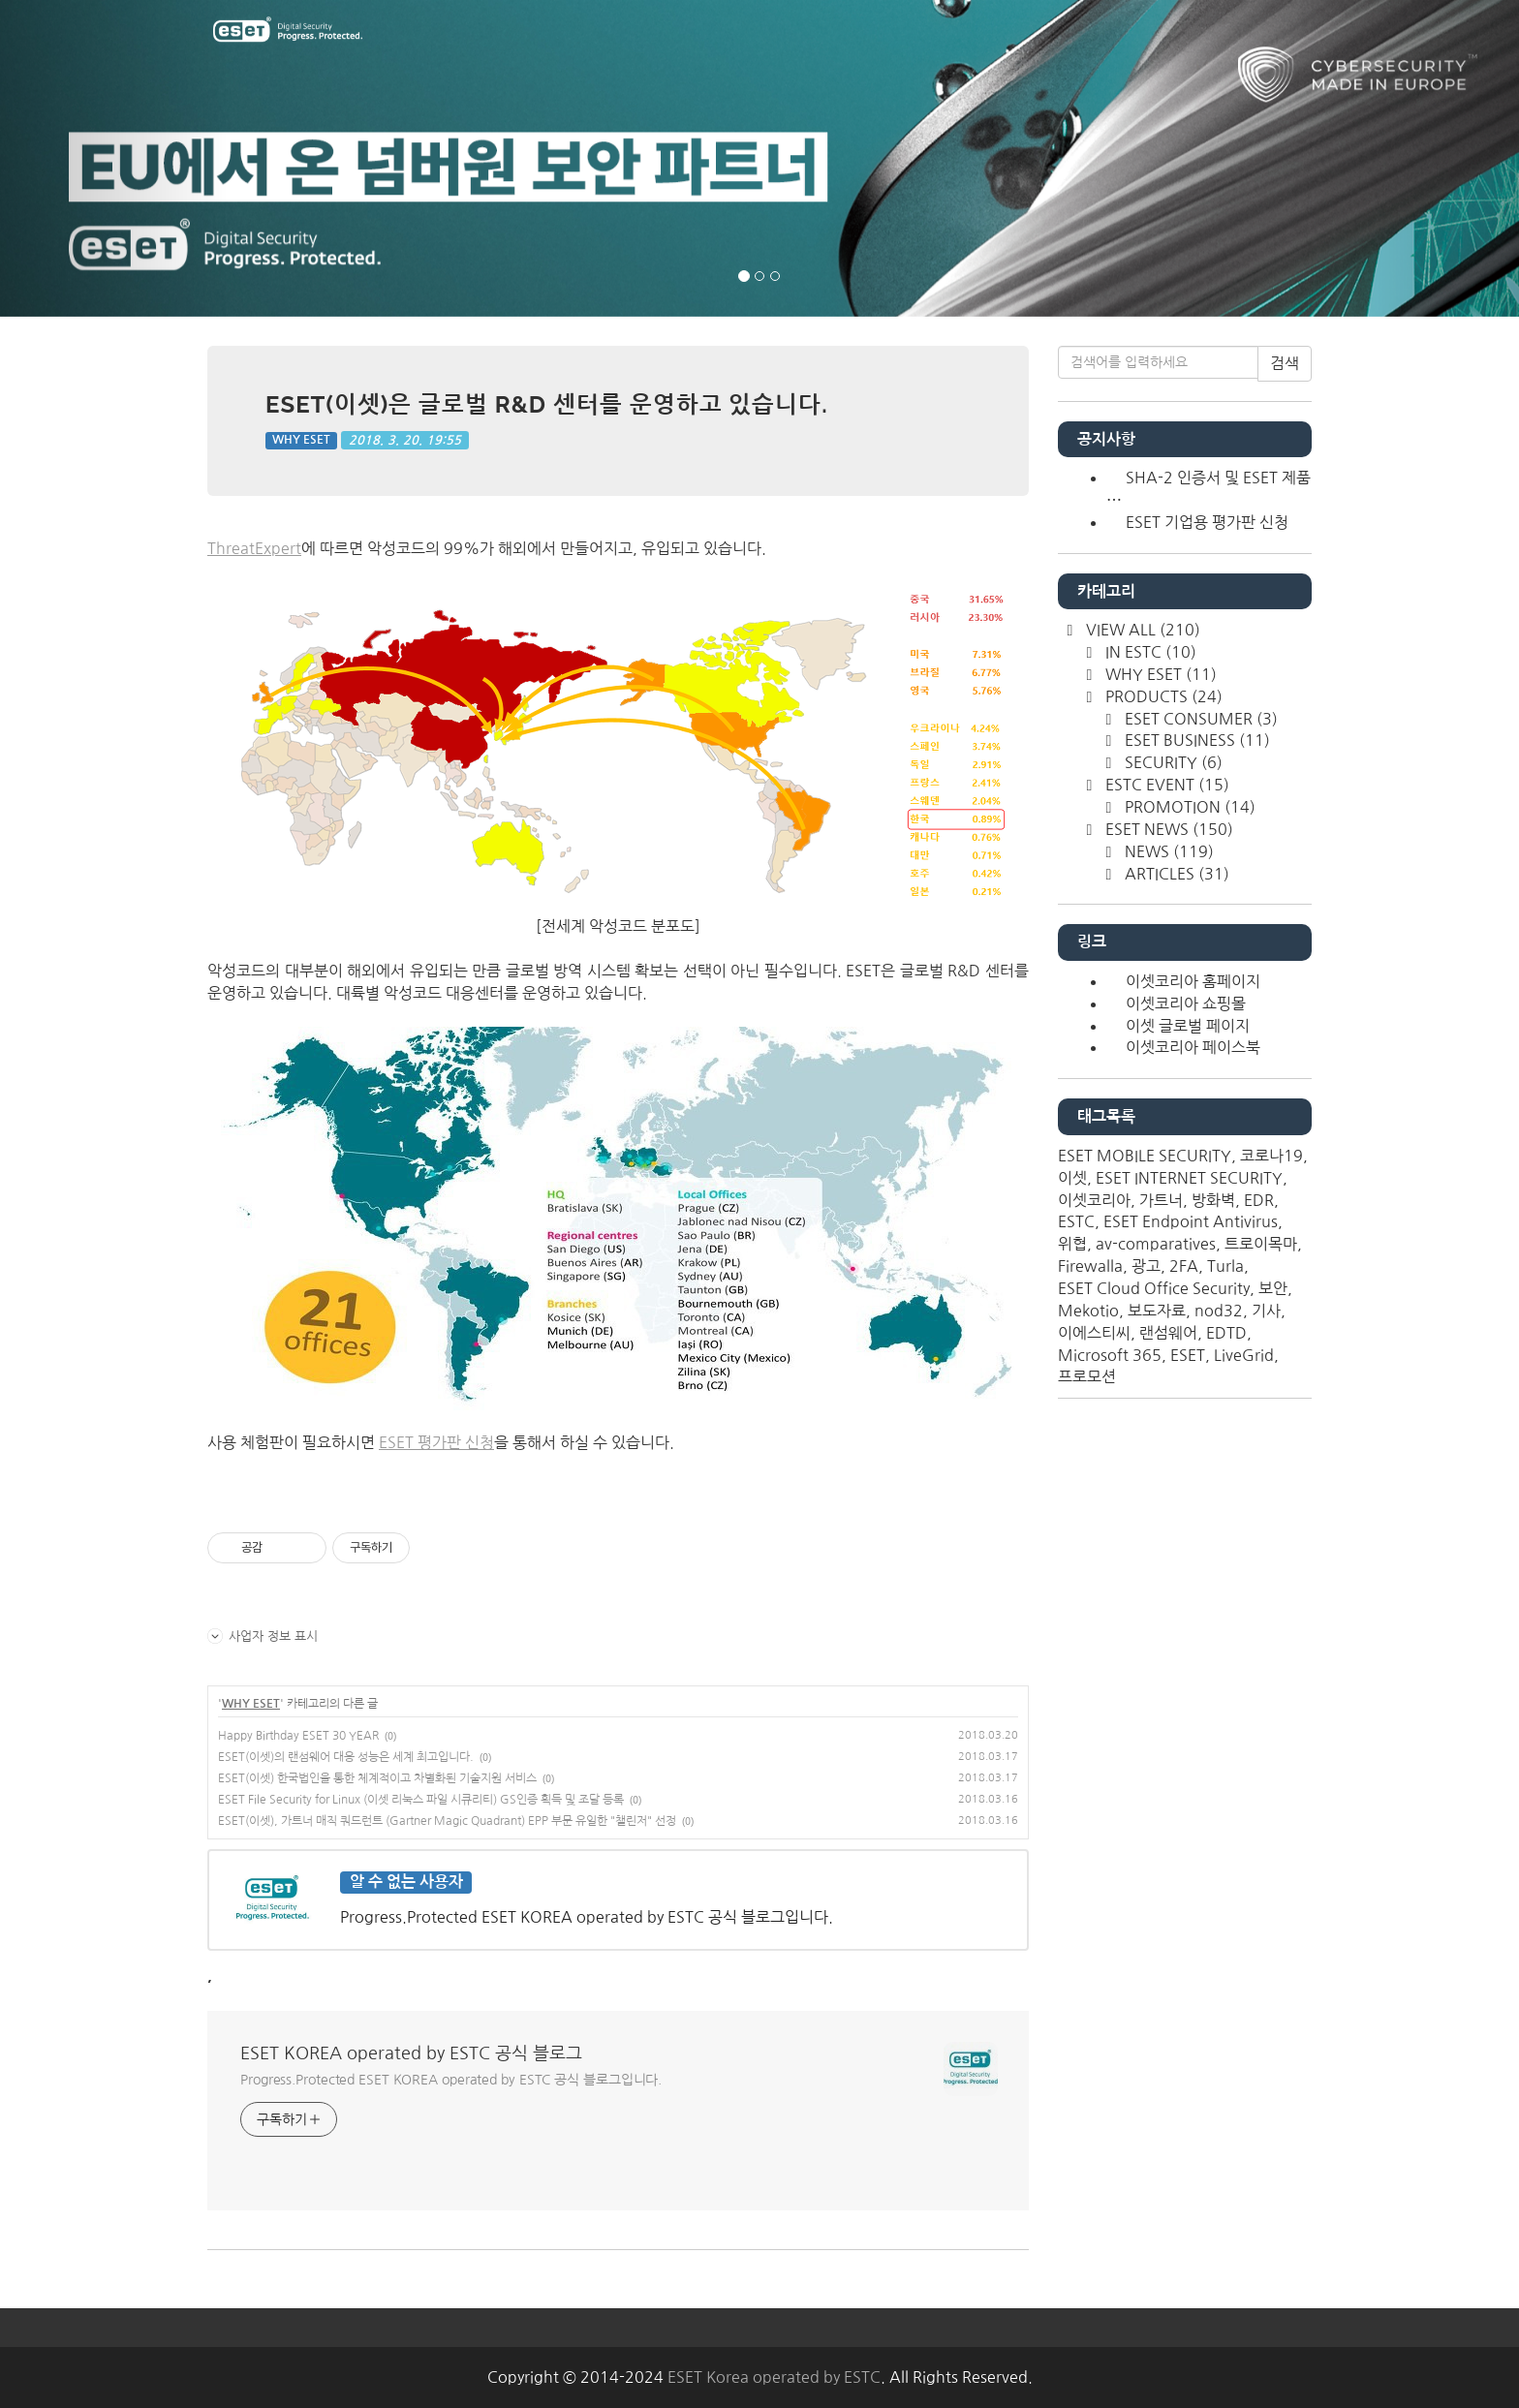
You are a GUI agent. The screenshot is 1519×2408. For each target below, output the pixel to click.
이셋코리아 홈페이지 (1193, 981)
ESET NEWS (1167, 829)
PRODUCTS (1162, 696)
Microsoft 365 (1110, 1355)
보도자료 (1157, 1310)
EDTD (1226, 1333)
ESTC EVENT (1165, 784)
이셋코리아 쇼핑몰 (1186, 1003)
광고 (1146, 1266)
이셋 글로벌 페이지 (1188, 1026)
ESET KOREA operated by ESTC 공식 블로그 (411, 2053)
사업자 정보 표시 (262, 1636)
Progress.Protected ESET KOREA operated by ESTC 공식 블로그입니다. (451, 2079)
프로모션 (1087, 1376)
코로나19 (1271, 1155)
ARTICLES (1175, 873)
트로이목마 (1260, 1243)
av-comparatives (1156, 1243)
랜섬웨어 (1168, 1333)
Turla (1225, 1266)
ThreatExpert (254, 548)
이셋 (1072, 1178)
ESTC (1076, 1221)
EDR (1259, 1200)
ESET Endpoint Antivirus (1190, 1221)
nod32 (1218, 1310)
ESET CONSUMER (1199, 718)
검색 (1284, 363)
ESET (1187, 1355)
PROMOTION (1188, 807)
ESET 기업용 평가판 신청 (1207, 522)
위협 (1072, 1243)
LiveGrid (1244, 1355)
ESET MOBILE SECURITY (1144, 1155)
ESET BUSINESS (1195, 740)
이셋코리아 (1094, 1200)
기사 (1266, 1310)
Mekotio (1088, 1310)
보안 (1272, 1288)
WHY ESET (301, 440)
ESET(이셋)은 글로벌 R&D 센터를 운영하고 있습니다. (546, 404)
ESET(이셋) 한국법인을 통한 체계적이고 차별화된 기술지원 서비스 (377, 1778)
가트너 (1161, 1200)
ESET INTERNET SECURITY (1189, 1178)
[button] (114, 158)
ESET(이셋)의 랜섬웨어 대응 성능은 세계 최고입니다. (346, 1757)
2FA (1183, 1266)
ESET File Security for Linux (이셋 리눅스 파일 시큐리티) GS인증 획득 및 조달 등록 (421, 1800)
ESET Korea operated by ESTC (774, 2377)
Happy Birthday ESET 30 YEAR (298, 1736)
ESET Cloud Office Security (1154, 1288)
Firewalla (1090, 1266)
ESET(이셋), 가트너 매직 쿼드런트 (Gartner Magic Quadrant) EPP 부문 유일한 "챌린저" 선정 (447, 1821)
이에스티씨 (1094, 1333)
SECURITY (1172, 762)
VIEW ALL (1141, 629)
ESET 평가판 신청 (436, 1442)
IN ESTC (1148, 652)
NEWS (1167, 851)
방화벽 (1213, 1200)
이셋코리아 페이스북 (1193, 1047)
